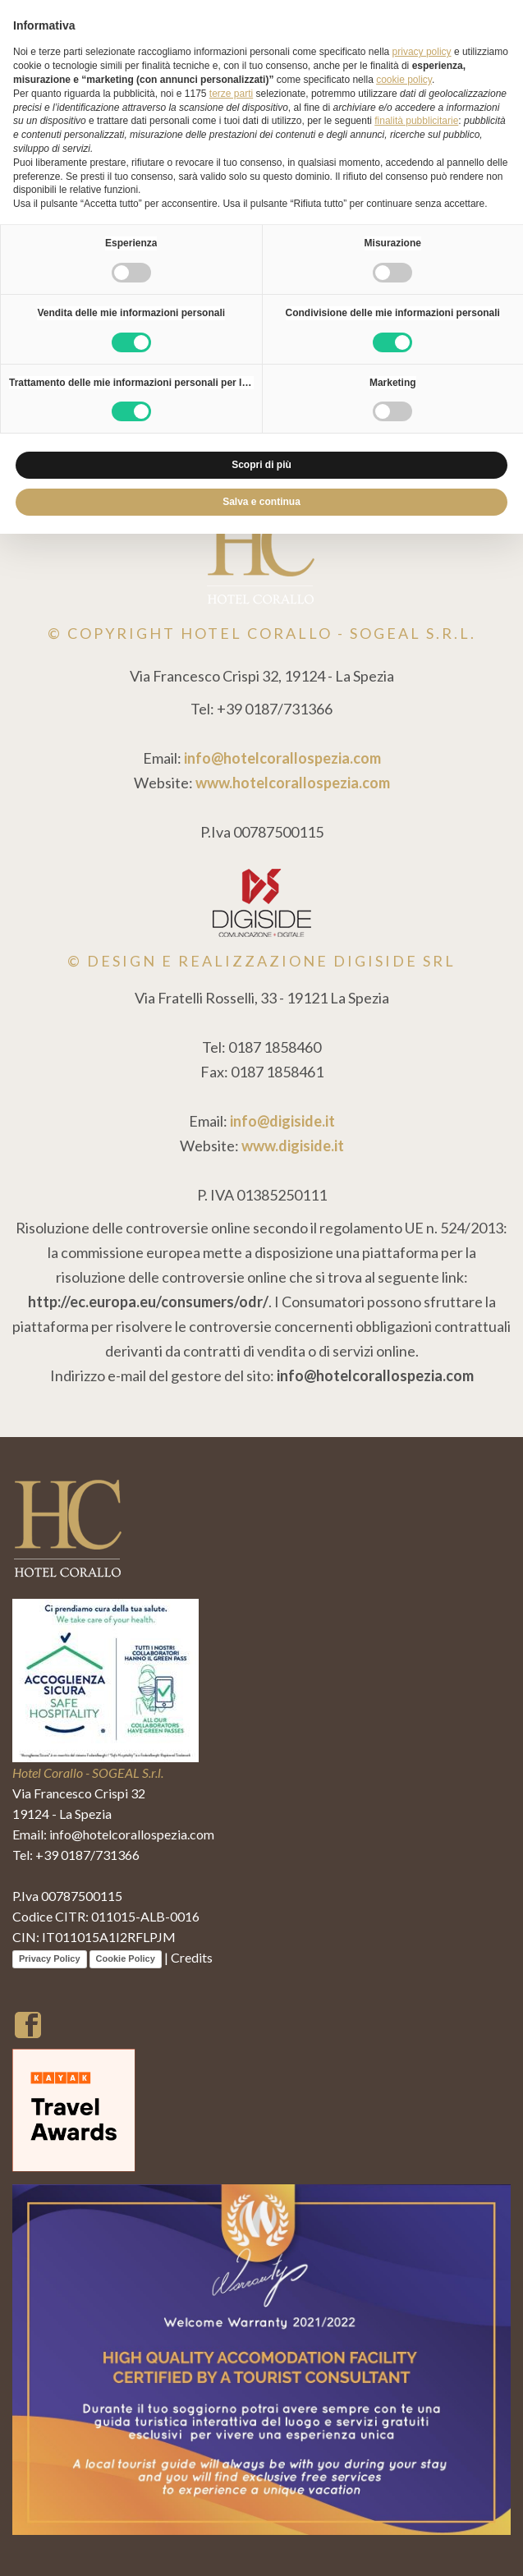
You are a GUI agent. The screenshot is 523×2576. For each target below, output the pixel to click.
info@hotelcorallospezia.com (131, 1834)
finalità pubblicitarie (416, 120)
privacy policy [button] (422, 51)
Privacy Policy (49, 1958)
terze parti (231, 93)
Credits (192, 1957)
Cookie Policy (125, 1958)
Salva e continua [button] (261, 501)
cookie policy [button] (404, 79)
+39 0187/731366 (275, 709)
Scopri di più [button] (261, 465)
